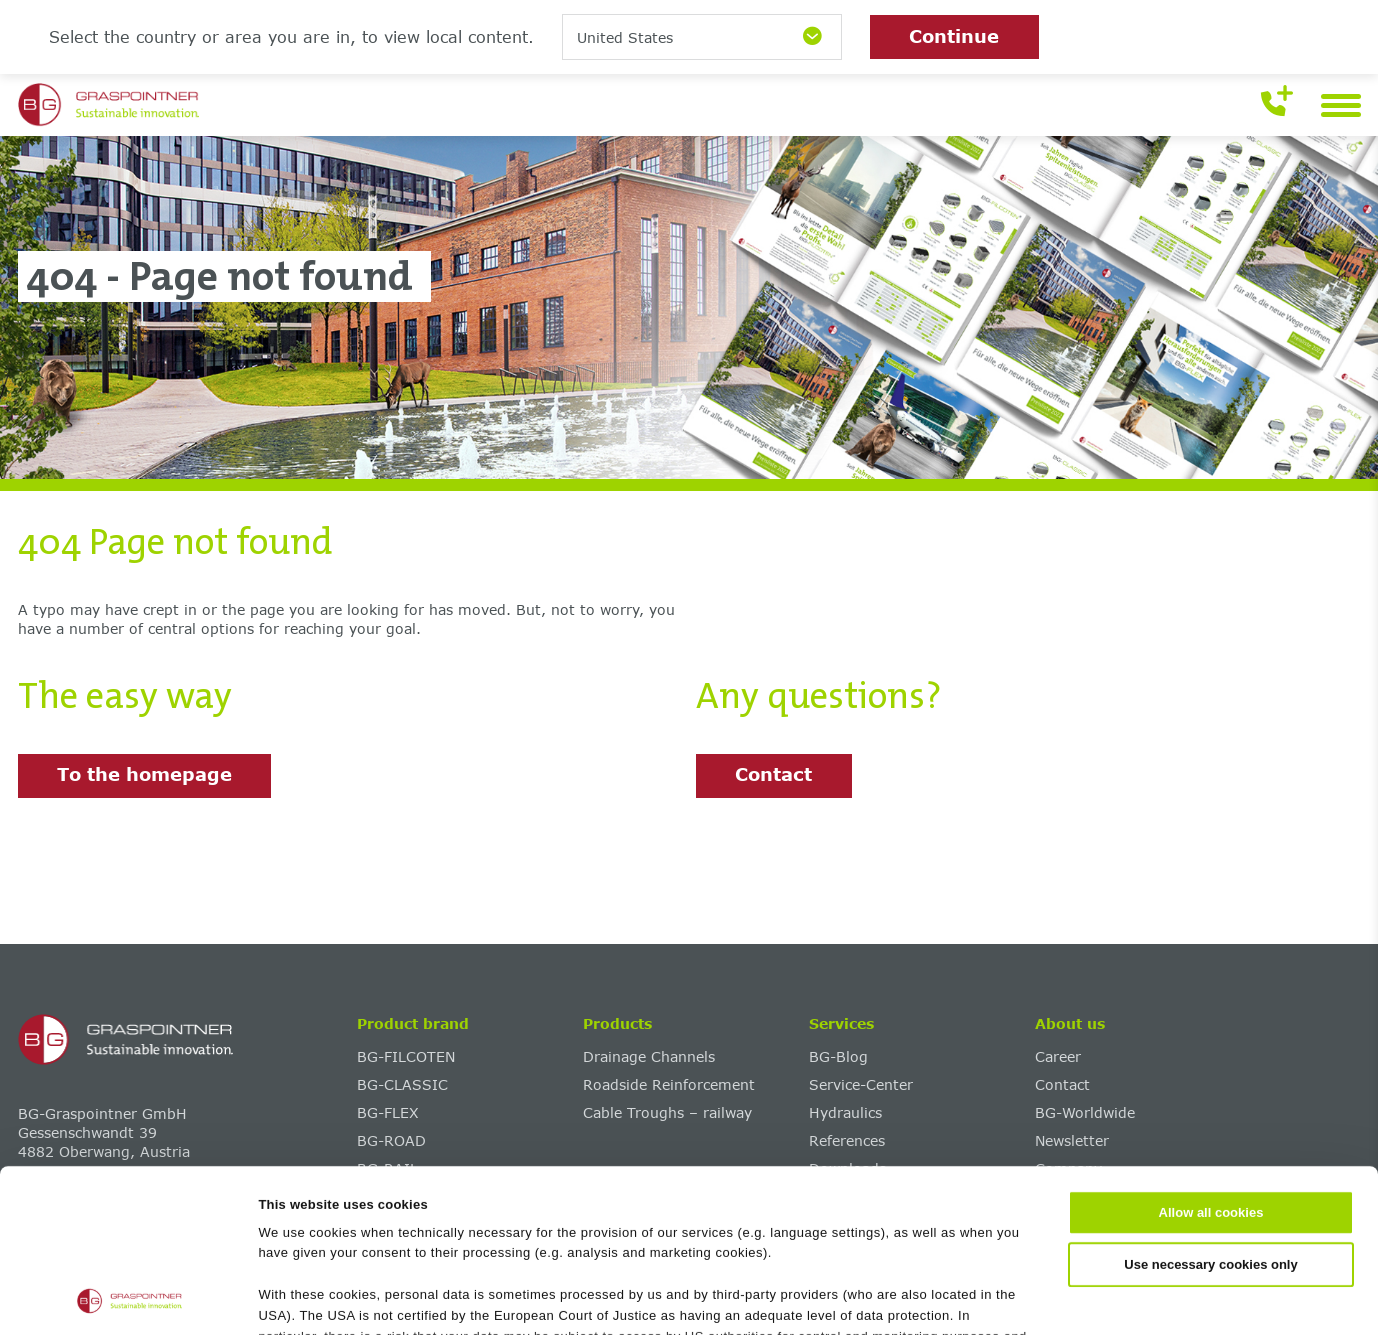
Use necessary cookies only (1210, 1111)
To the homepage (144, 774)
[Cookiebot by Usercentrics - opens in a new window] (129, 1298)
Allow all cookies (1211, 1060)
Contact (773, 774)
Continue (954, 36)
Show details (971, 1297)
